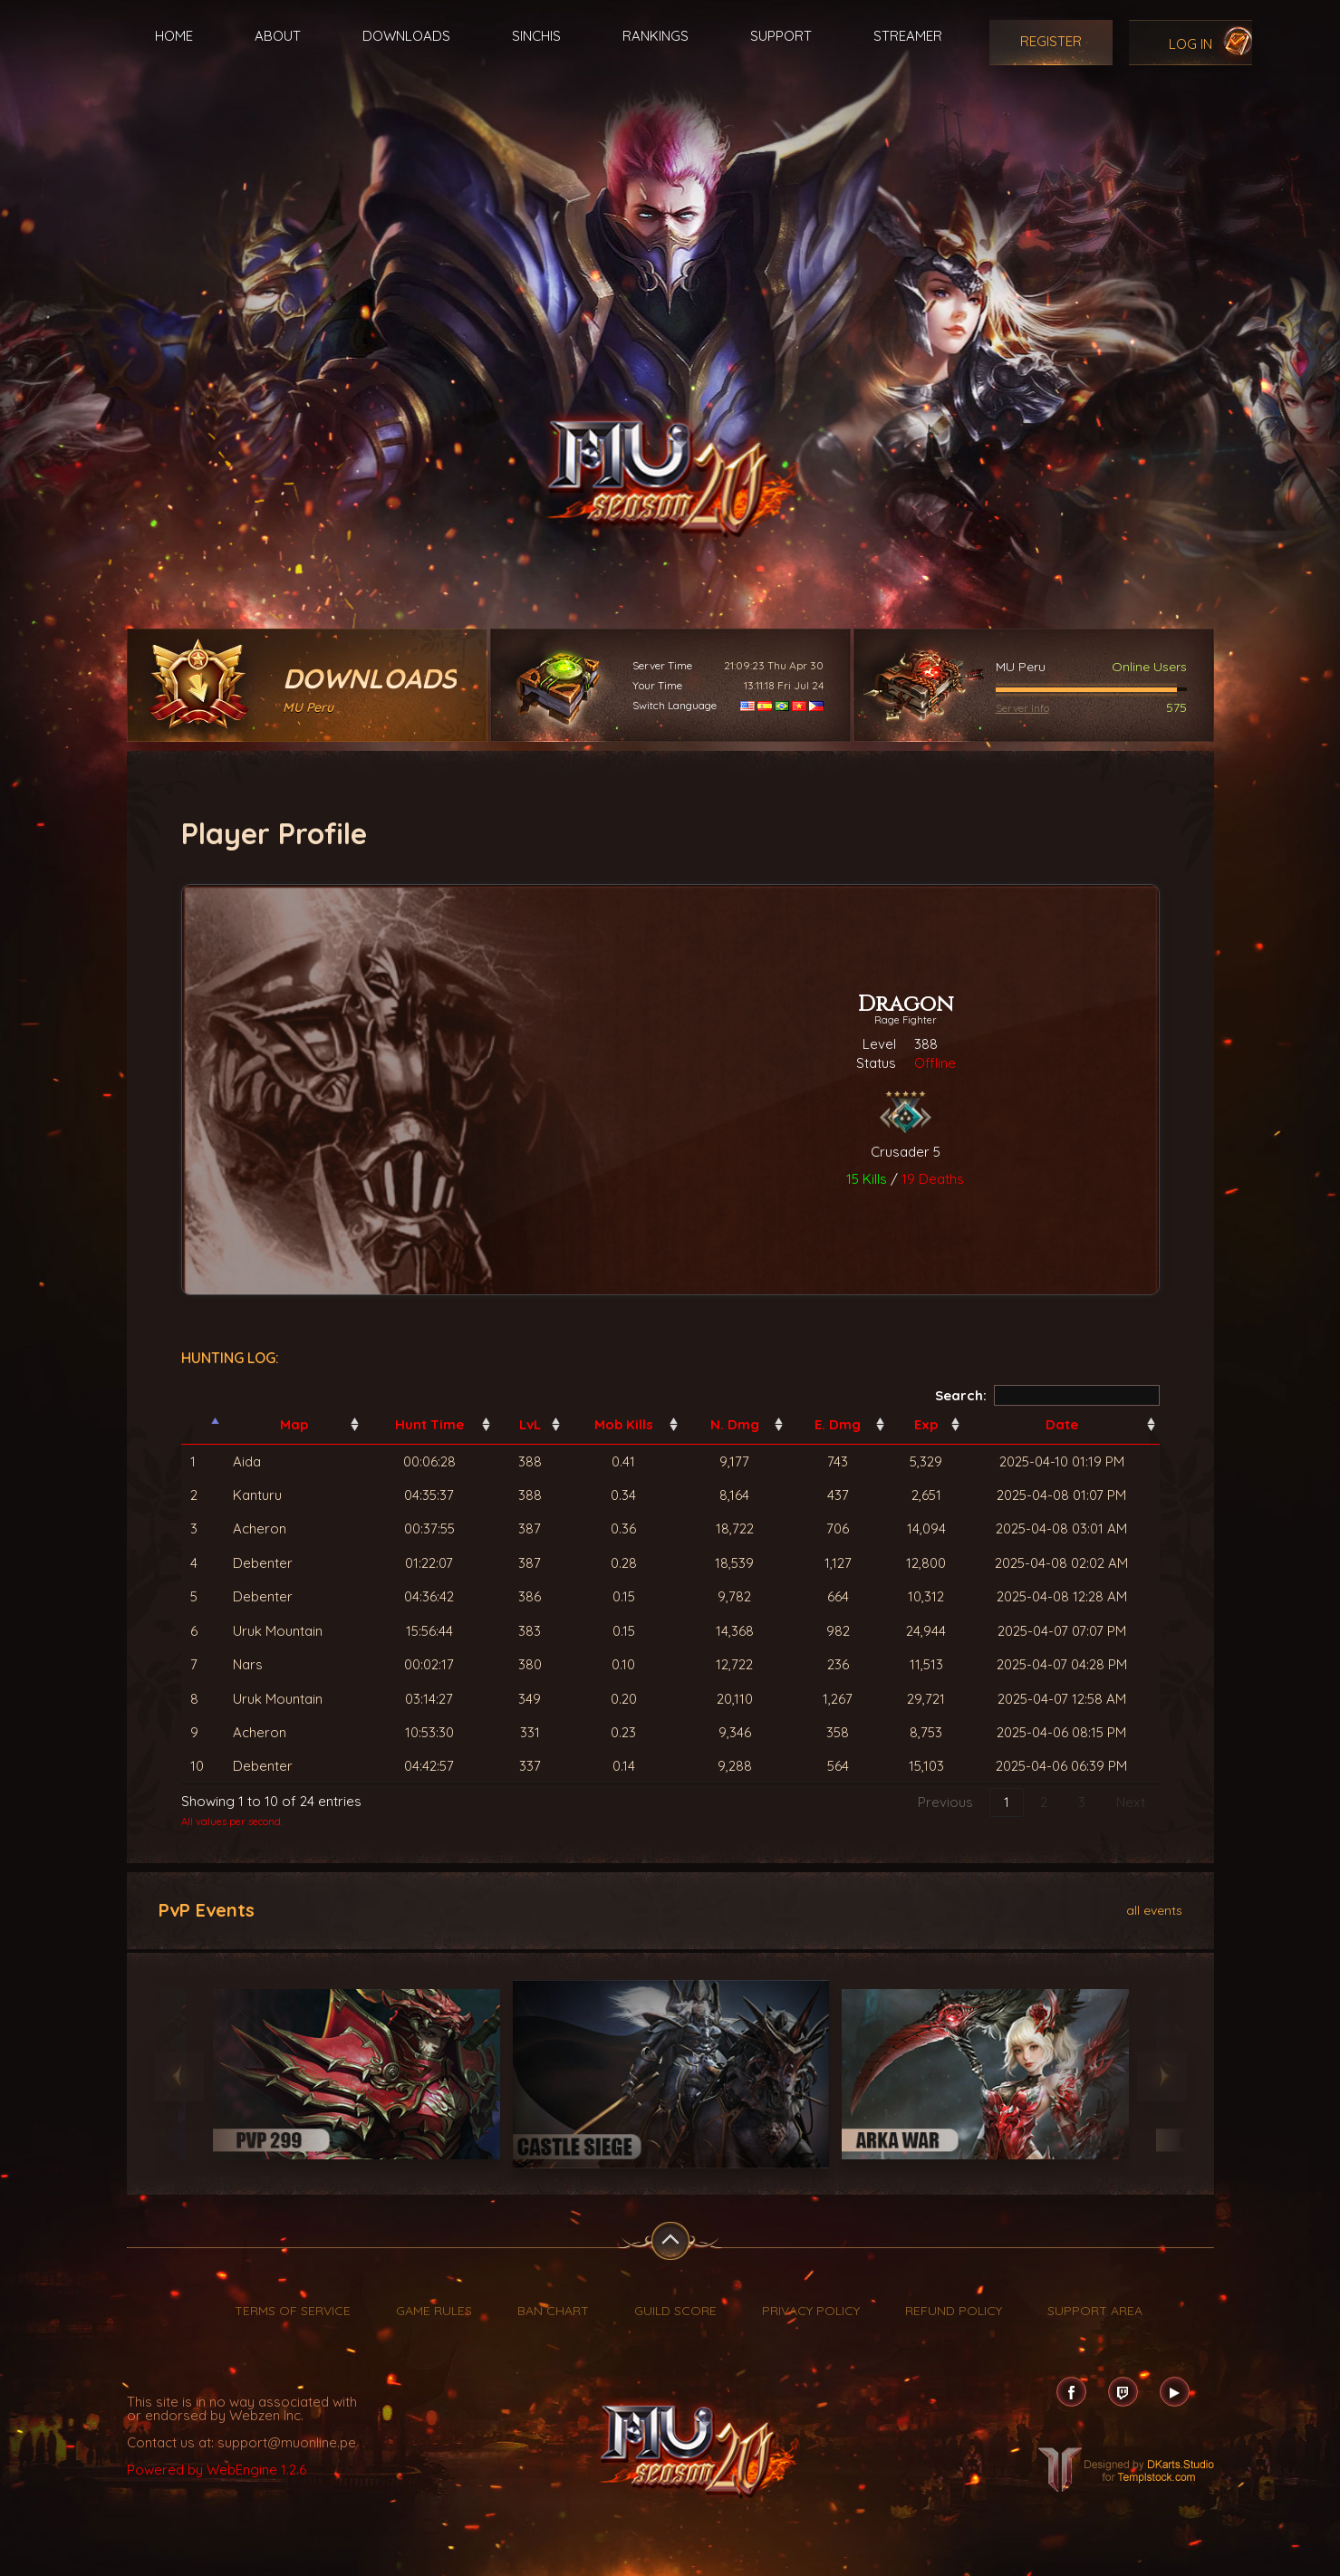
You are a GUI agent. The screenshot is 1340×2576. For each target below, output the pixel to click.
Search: (1047, 1395)
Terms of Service (293, 2310)
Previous (945, 1802)
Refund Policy (953, 2310)
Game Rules (434, 2310)
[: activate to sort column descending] (203, 1425)
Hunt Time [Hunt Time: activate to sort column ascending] (429, 1424)
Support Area (1094, 2310)
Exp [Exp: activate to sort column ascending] (926, 1424)
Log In (1190, 44)
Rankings (655, 35)
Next (1130, 1802)
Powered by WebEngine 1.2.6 (216, 2469)
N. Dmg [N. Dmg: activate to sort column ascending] (734, 1424)
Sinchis (536, 35)
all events (1154, 1909)
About (278, 35)
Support (781, 35)
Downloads (406, 35)
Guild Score (675, 2310)
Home (174, 35)
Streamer (907, 35)
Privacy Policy (811, 2310)
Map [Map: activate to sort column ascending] (294, 1424)
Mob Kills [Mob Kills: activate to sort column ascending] (623, 1424)
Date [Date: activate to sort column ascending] (1062, 1424)
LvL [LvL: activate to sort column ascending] (530, 1424)
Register (1051, 41)
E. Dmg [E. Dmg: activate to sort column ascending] (838, 1424)
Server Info (1022, 708)
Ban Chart (553, 2310)
